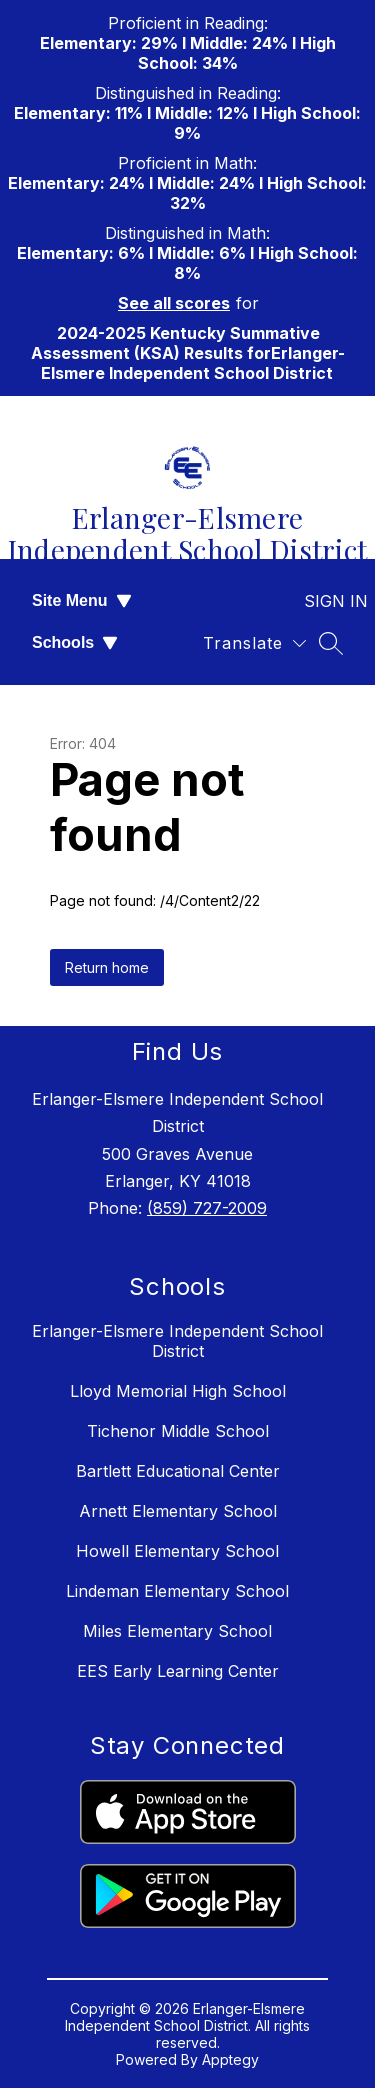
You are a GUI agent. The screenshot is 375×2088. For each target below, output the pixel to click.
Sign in (323, 601)
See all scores (174, 303)
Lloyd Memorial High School (178, 1391)
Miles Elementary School (177, 1631)
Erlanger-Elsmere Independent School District (177, 1341)
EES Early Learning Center (178, 1671)
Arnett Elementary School (178, 1511)
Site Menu (82, 600)
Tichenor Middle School (178, 1431)
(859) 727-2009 (207, 1208)
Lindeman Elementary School (177, 1591)
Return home (107, 967)
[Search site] (331, 643)
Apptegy (230, 2059)
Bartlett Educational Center (178, 1471)
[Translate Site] (254, 643)
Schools (75, 642)
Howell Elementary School (177, 1551)
